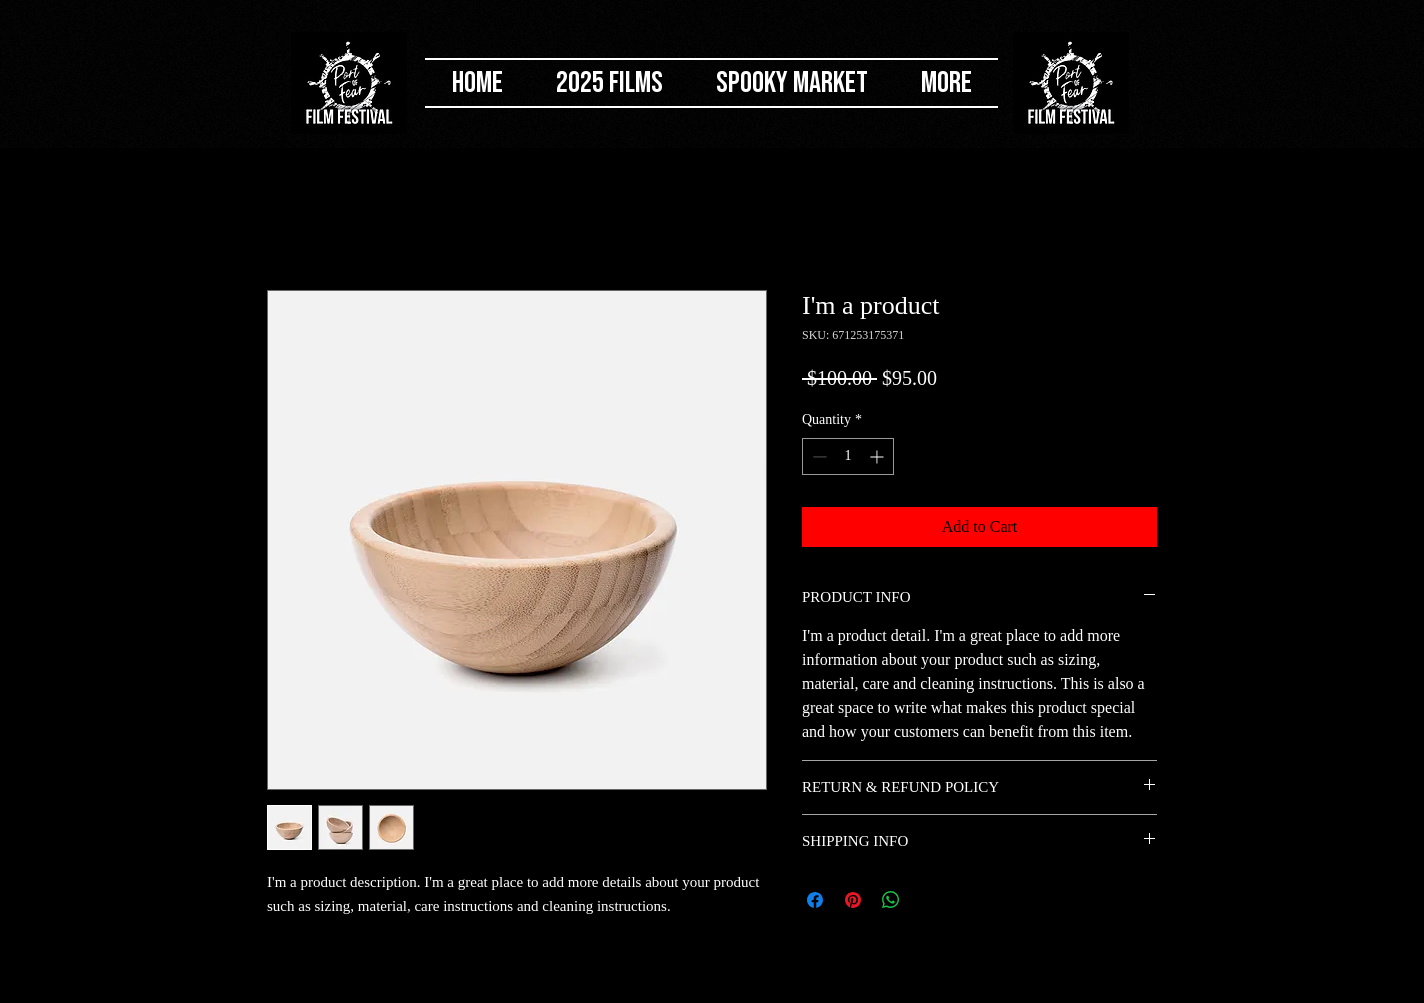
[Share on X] (929, 900)
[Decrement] (817, 456)
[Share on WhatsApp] (891, 900)
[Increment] (878, 456)
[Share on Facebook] (815, 900)
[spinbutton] (848, 456)
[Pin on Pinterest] (853, 900)
